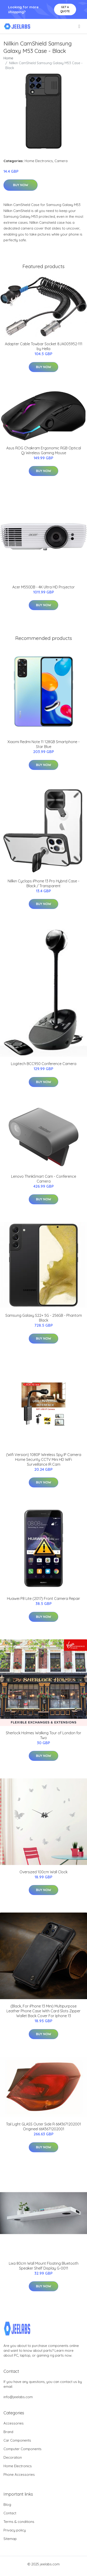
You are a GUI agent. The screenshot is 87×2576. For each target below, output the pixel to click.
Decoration (12, 2457)
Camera (61, 161)
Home (8, 58)
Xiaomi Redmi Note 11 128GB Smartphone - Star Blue (43, 744)
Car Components (17, 2440)
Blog (7, 2504)
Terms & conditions (18, 2521)
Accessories (13, 2423)
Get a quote (65, 9)
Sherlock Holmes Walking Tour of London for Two (43, 1735)
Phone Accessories (19, 2474)
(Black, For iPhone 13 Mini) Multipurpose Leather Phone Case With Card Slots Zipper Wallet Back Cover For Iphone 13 (43, 2011)
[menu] (80, 26)
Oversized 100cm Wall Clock (43, 1872)
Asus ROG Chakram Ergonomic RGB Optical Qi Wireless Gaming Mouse (43, 450)
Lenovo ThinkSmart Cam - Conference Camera (43, 1179)
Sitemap (10, 2539)
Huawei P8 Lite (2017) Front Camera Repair (43, 1598)
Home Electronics (39, 161)
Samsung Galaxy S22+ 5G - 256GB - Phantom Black (43, 1318)
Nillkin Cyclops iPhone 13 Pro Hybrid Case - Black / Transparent (43, 883)
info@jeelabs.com (18, 2397)
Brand (8, 2432)
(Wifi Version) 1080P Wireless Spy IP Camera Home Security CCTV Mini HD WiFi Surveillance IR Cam (43, 1459)
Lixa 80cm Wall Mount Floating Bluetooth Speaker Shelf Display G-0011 (43, 2265)
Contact (9, 2513)
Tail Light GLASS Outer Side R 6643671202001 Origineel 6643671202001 (43, 2126)
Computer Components (22, 2449)
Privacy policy (14, 2530)
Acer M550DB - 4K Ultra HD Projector (43, 587)
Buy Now (20, 185)
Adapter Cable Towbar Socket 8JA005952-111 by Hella (43, 346)
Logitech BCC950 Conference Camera (43, 1063)
